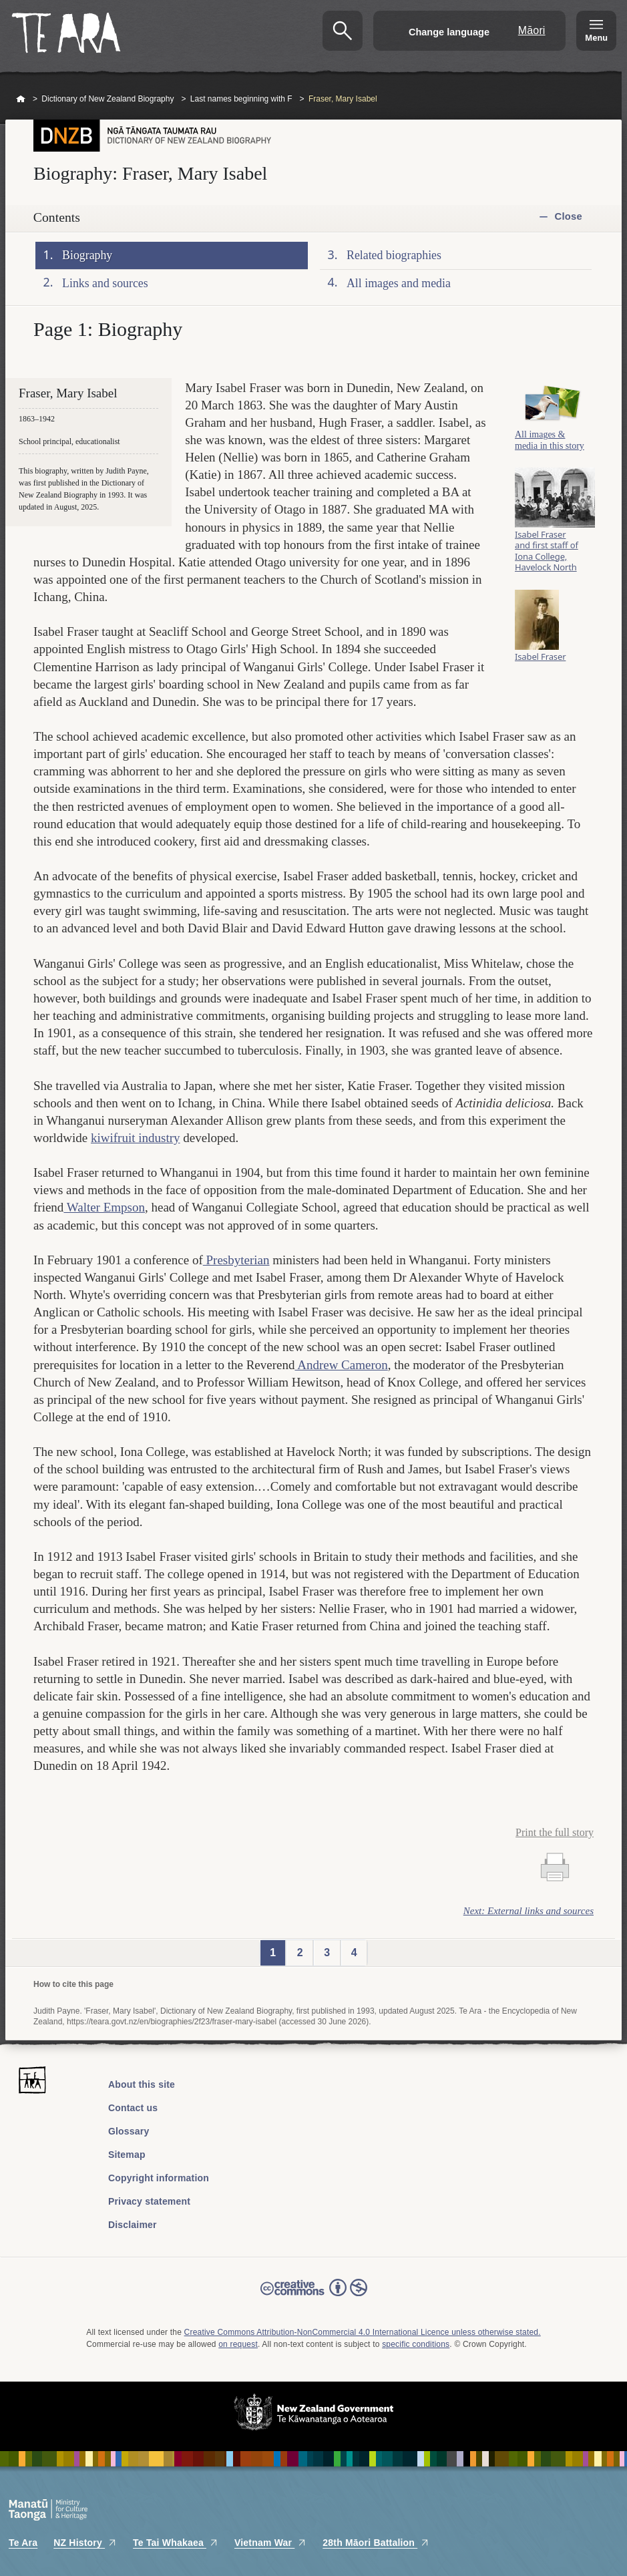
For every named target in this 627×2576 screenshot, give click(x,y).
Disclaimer (132, 2224)
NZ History (85, 2542)
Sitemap (127, 2154)
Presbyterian (236, 1260)
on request (238, 2344)
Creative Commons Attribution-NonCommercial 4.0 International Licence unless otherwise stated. (362, 2332)
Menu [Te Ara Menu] (596, 37)
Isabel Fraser (540, 659)
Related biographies (394, 255)
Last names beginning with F (241, 99)
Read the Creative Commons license (314, 2297)
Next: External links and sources (528, 1910)
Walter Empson (104, 1207)
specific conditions (415, 2344)
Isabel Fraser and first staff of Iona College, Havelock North (546, 554)
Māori (532, 30)
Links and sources (105, 282)
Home (20, 99)
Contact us (133, 2107)
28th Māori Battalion (376, 2542)
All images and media (399, 282)
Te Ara (23, 2542)
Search (343, 31)
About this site (141, 2084)
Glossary (129, 2131)
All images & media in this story (549, 442)
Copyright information (158, 2178)
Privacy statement (149, 2201)
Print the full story (554, 1832)
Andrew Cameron (340, 1365)
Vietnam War (270, 2542)
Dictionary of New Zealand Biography (107, 99)
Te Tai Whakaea (175, 2542)
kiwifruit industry (135, 1138)
